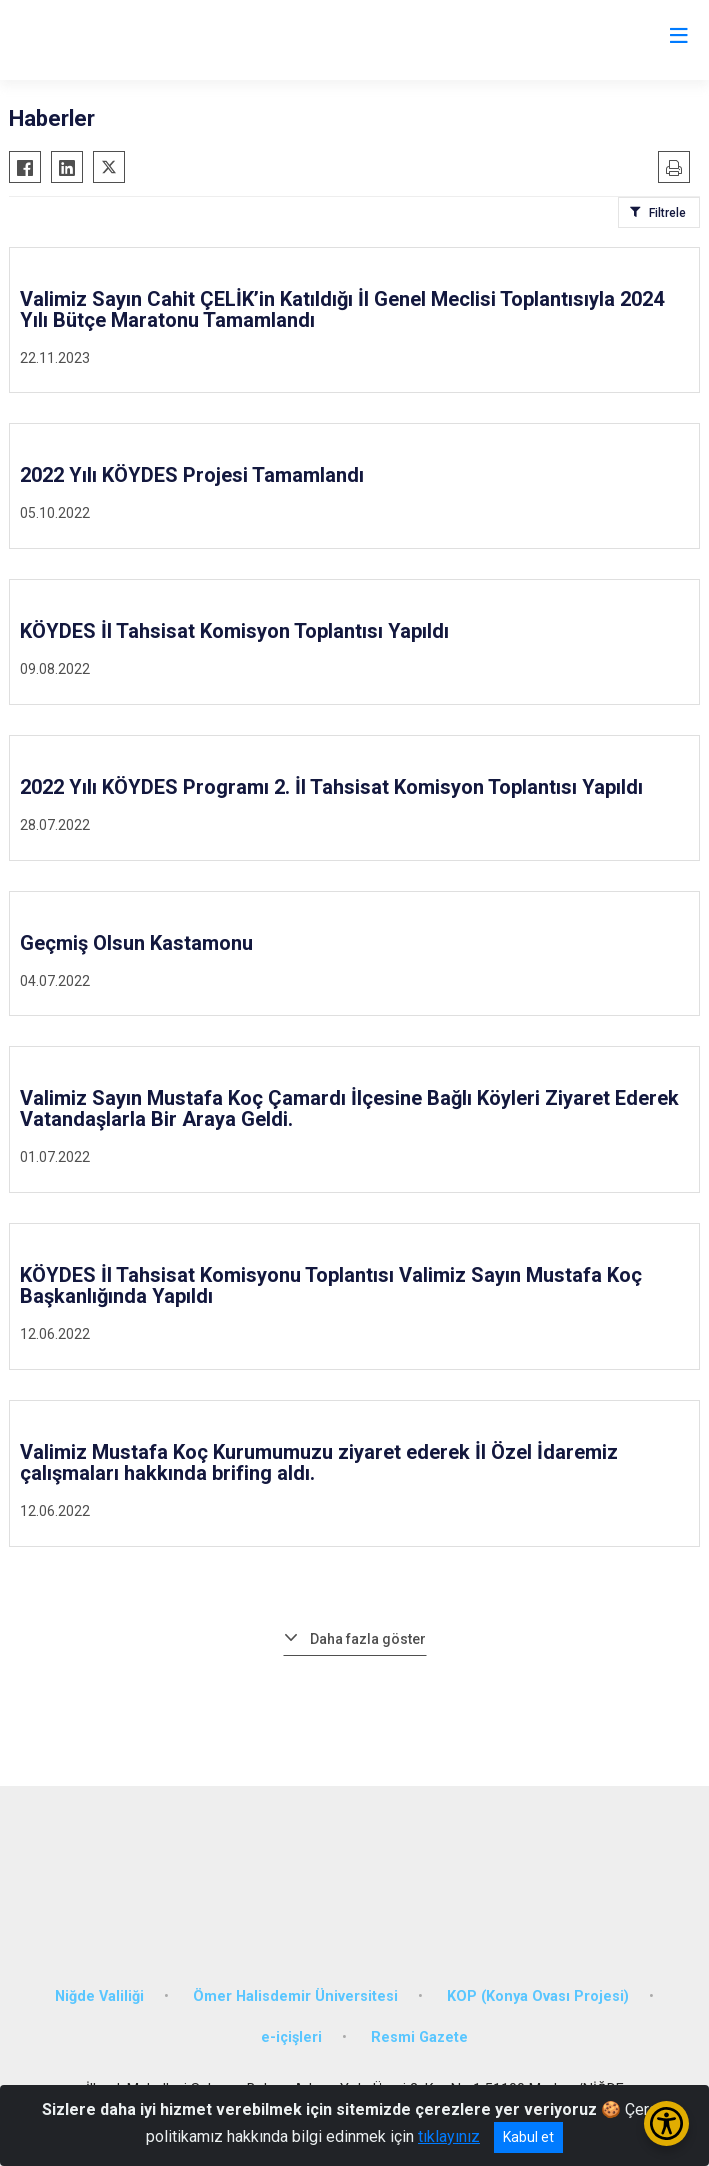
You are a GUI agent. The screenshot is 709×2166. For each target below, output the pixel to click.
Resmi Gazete (419, 2037)
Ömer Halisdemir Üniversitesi (295, 1996)
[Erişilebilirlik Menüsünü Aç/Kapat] (666, 2123)
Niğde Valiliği (99, 1996)
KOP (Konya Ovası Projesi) (538, 1996)
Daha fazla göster (368, 1639)
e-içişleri (291, 2037)
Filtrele (667, 213)
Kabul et (528, 2137)
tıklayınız (449, 2136)
